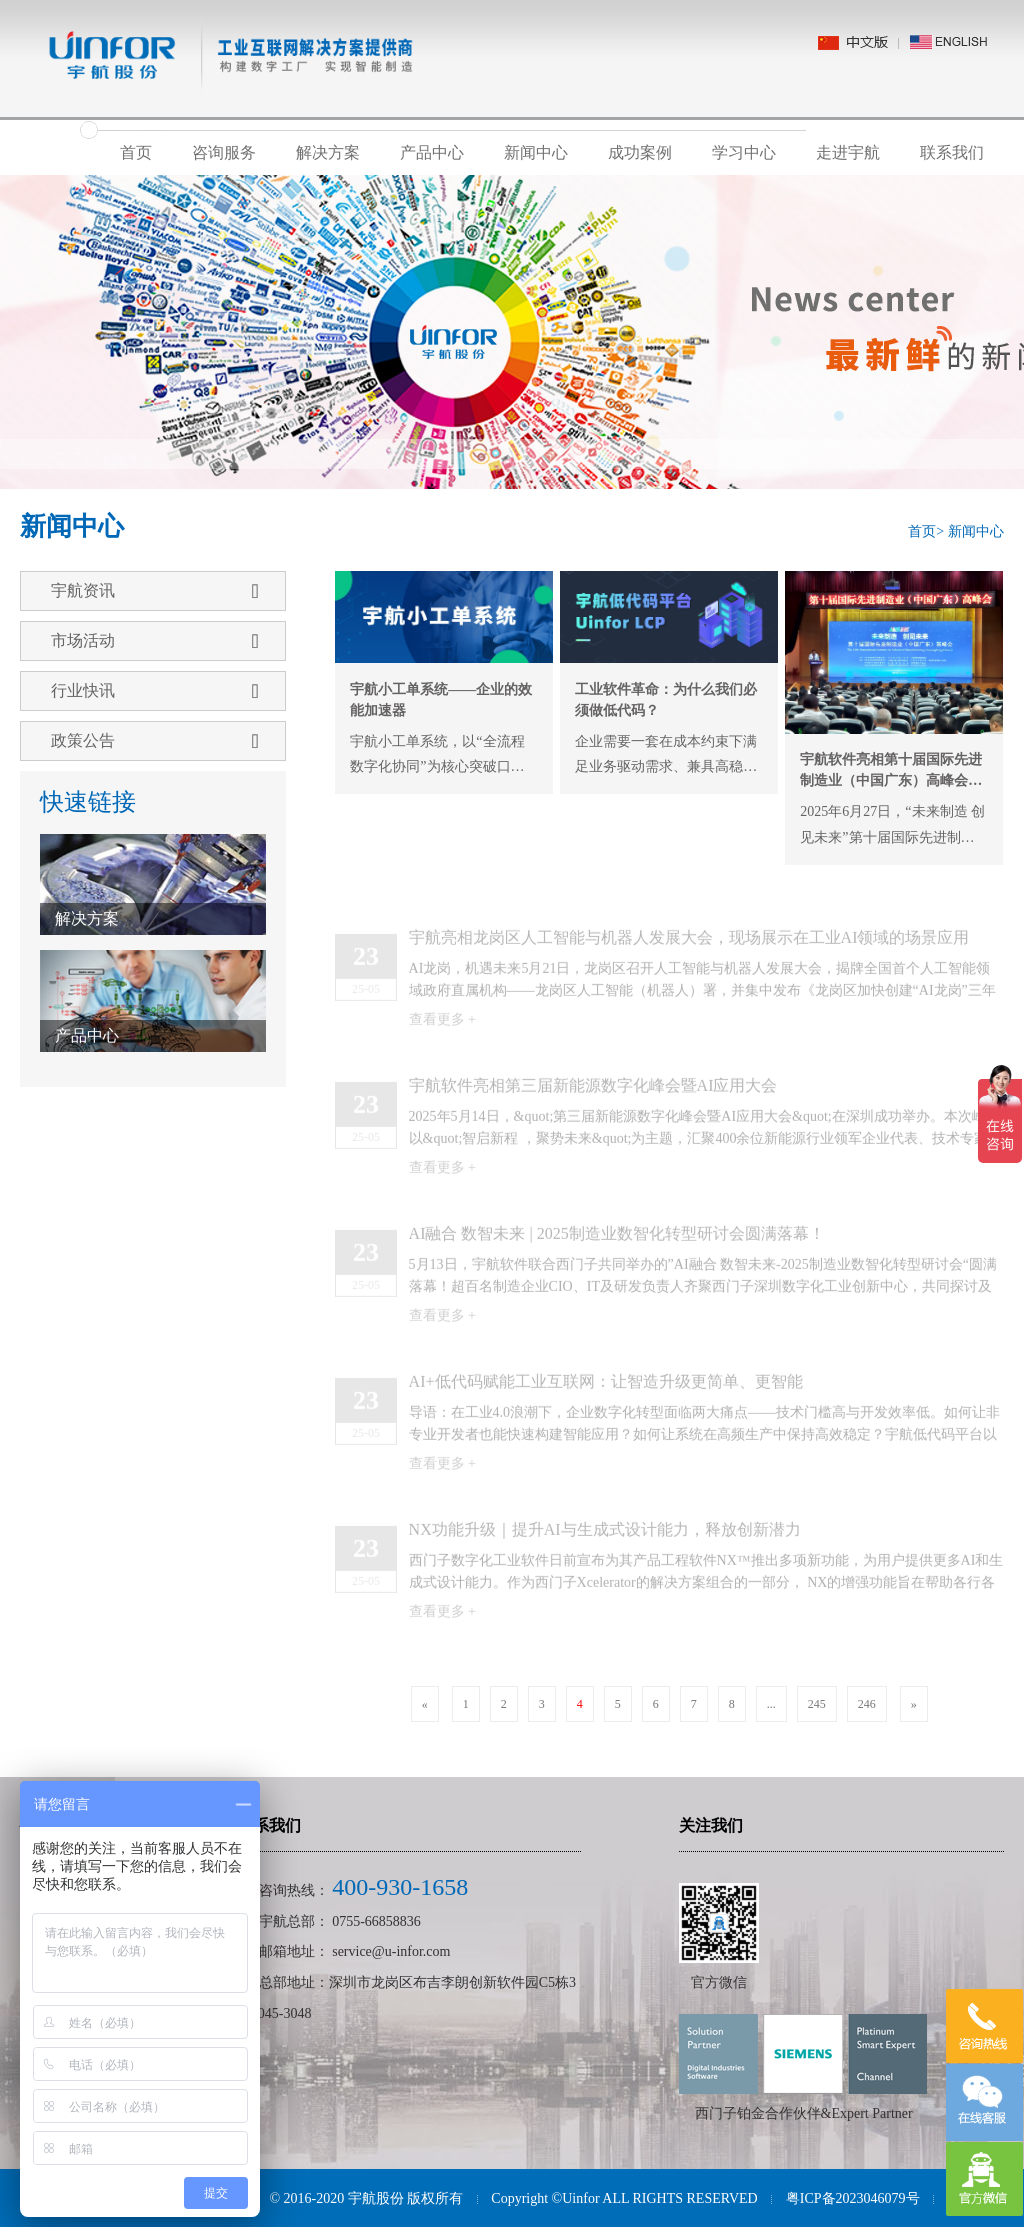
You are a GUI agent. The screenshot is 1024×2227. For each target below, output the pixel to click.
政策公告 (154, 741)
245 (817, 1704)
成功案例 (640, 152)
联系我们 (952, 152)
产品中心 (432, 152)
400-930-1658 (400, 1887)
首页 (136, 152)
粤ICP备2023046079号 (853, 2198)
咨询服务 (224, 152)
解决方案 (328, 152)
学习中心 (744, 152)
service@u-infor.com (391, 1951)
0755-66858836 (376, 1921)
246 (867, 1704)
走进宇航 (848, 152)
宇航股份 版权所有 (406, 2198)
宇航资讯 (154, 591)
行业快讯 (154, 691)
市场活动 (154, 641)
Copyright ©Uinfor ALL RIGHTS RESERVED (624, 2198)
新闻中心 (536, 152)
